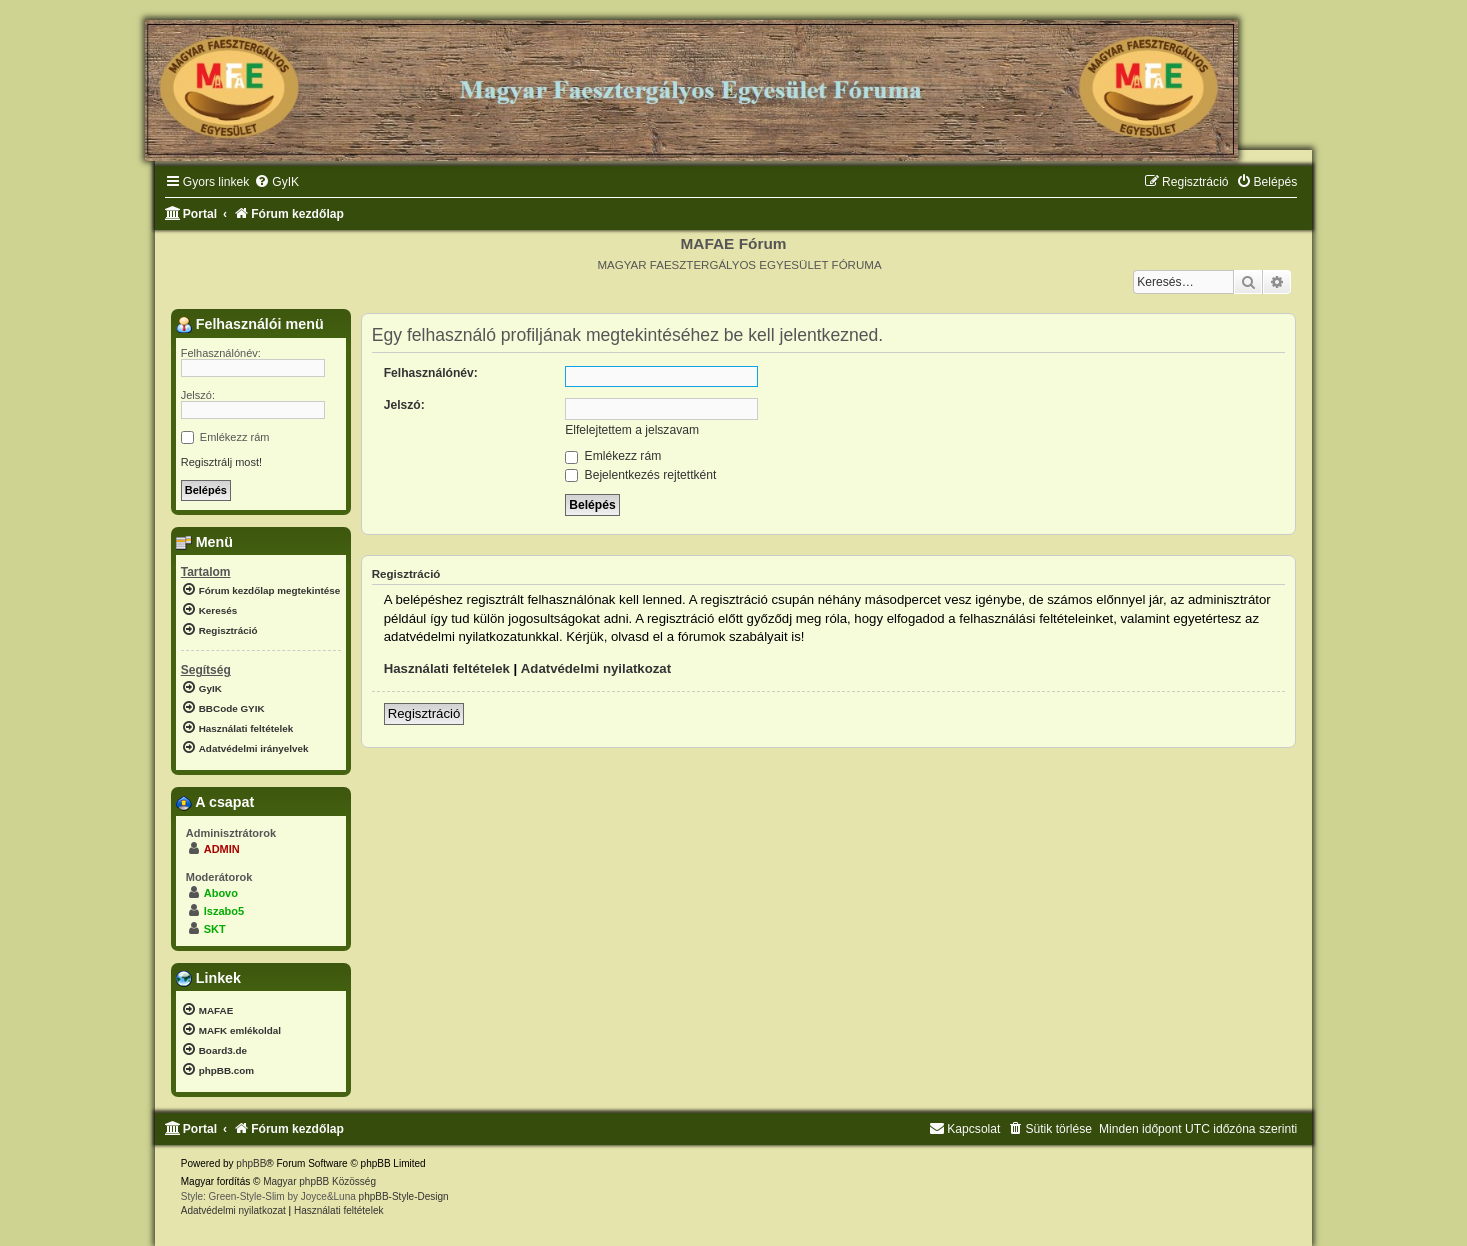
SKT (215, 929)
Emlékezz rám (613, 456)
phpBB (251, 1163)
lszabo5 (224, 911)
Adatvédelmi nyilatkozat (596, 668)
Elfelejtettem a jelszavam (632, 430)
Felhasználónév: (431, 373)
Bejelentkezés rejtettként (640, 475)
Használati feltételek (447, 668)
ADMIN (222, 849)
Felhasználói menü (250, 324)
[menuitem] (276, 182)
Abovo (221, 893)
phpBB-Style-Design (404, 1196)
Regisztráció (424, 713)
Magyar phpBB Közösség (319, 1181)
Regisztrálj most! (221, 462)
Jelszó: (404, 405)
